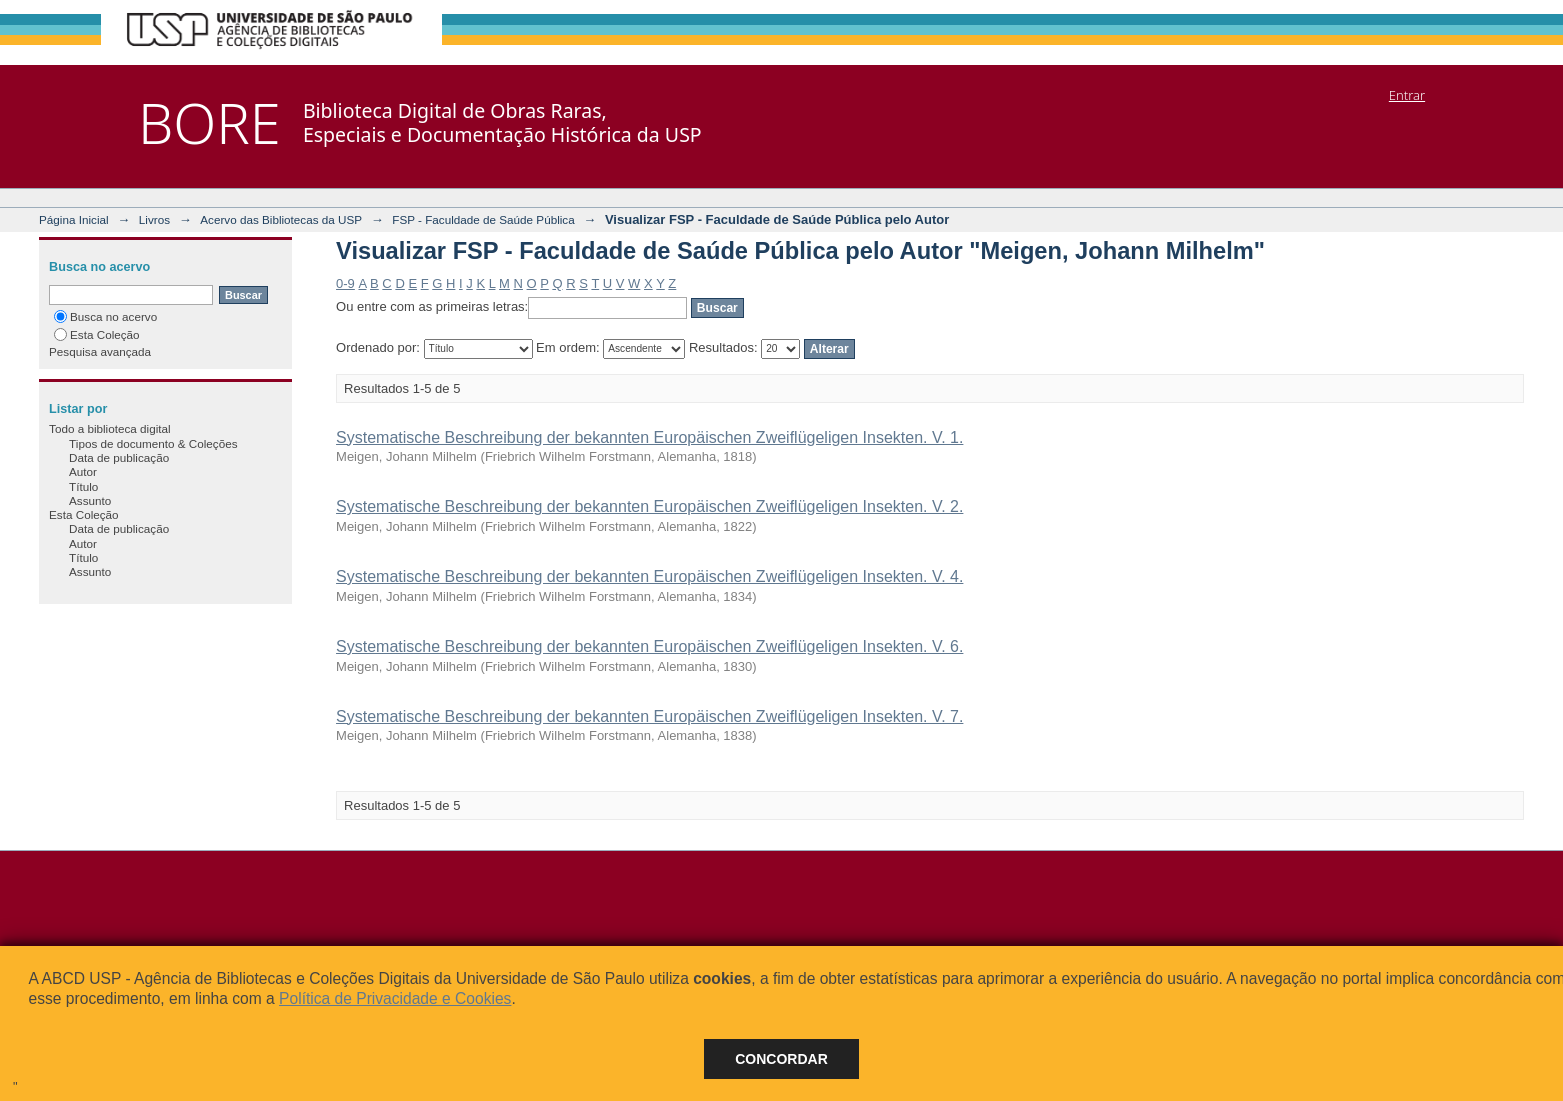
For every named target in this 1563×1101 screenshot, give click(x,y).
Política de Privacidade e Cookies (395, 998)
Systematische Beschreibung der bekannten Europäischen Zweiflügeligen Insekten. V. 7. (649, 716)
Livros (154, 219)
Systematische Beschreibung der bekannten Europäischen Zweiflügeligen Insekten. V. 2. (649, 506)
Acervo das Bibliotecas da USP (281, 219)
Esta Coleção (97, 334)
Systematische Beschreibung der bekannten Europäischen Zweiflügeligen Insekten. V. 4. (649, 576)
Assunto (90, 500)
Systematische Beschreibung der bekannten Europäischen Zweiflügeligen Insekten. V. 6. (649, 646)
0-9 (345, 283)
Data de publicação (119, 457)
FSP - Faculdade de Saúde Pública (483, 219)
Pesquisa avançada (100, 351)
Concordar (781, 1059)
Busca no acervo (105, 316)
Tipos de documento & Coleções (153, 443)
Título (83, 486)
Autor (83, 471)
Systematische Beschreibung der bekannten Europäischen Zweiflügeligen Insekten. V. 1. (649, 437)
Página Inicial (74, 219)
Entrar (1407, 95)
